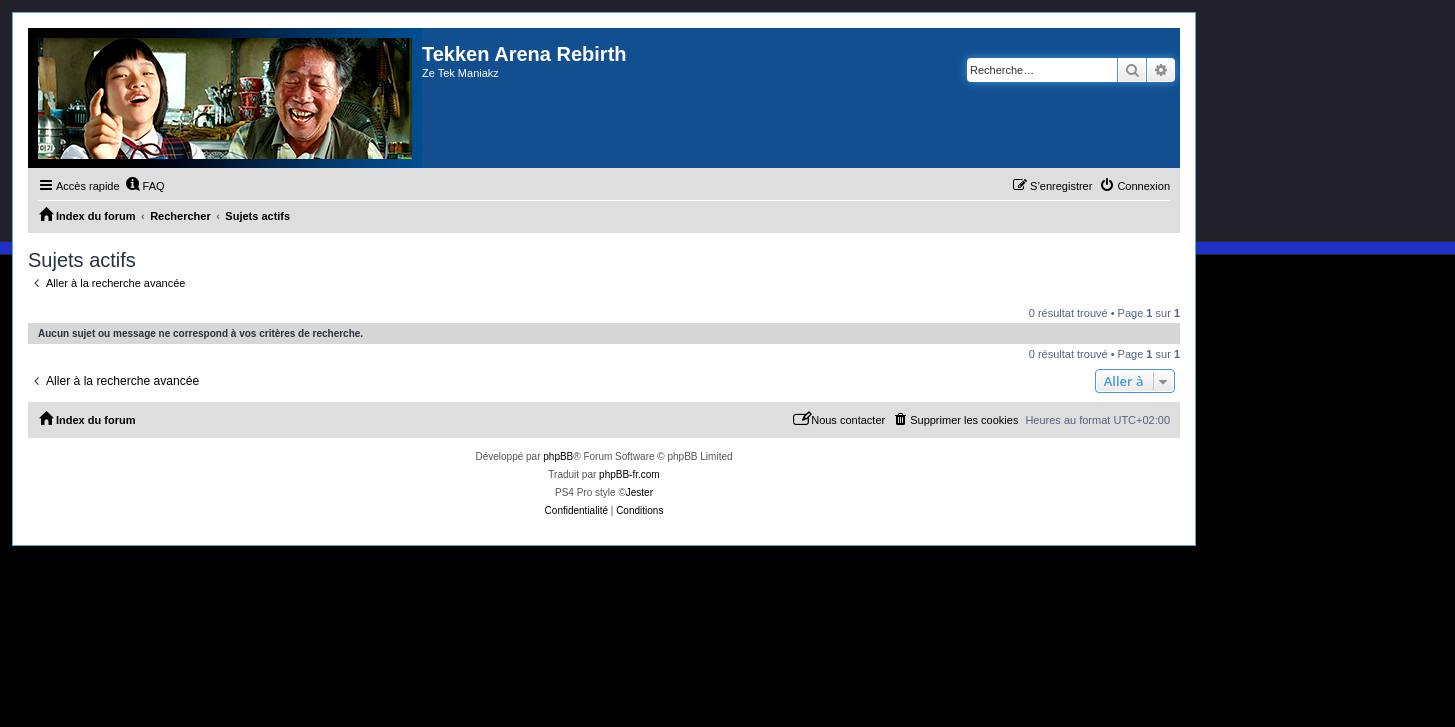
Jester (639, 492)
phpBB (558, 456)
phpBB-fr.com (629, 474)
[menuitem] (145, 186)
